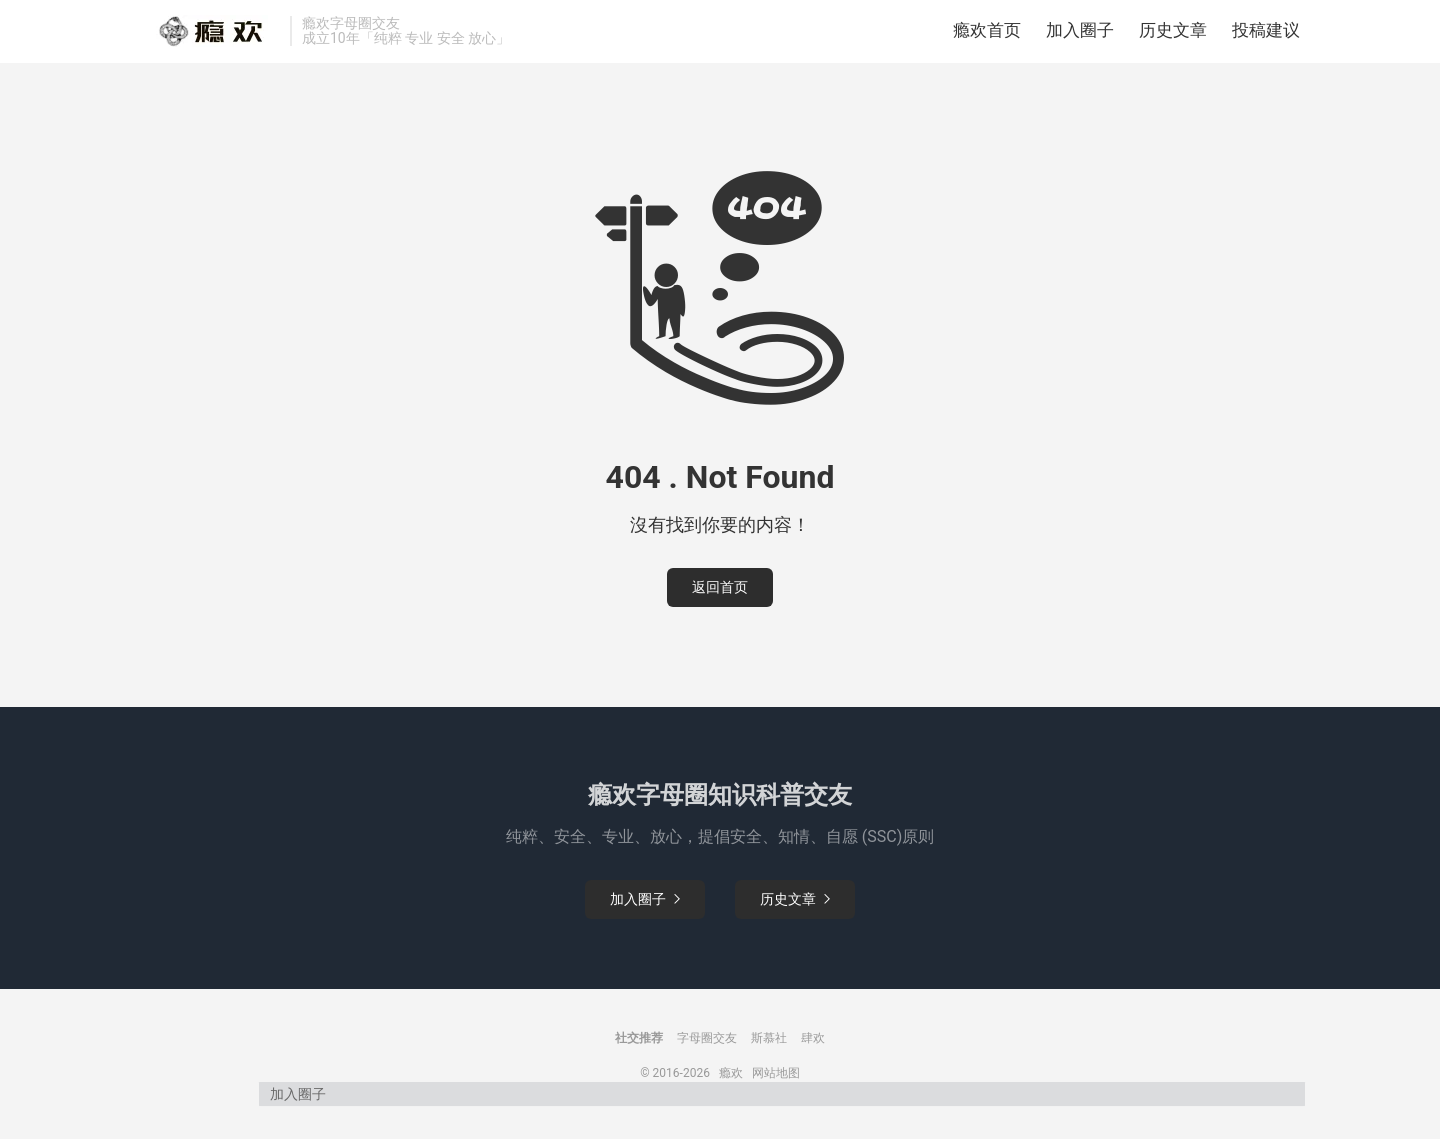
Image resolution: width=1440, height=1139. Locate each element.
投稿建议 (1266, 35)
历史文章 (1173, 35)
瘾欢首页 (987, 35)
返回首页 (720, 596)
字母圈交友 (707, 1047)
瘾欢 (731, 1082)
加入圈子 (1080, 35)
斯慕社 (769, 1047)
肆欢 (813, 1047)
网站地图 (776, 1082)
